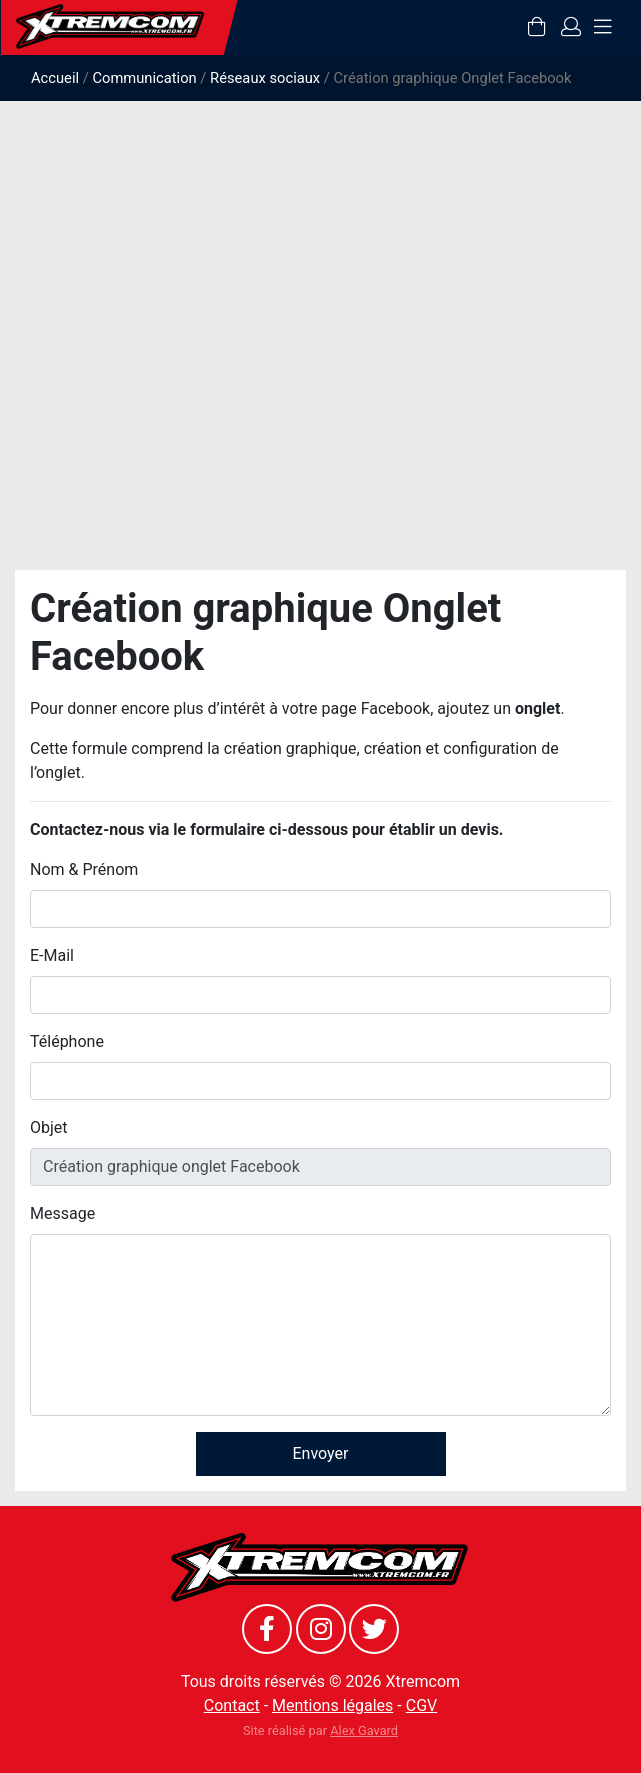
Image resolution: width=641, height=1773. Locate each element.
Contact (232, 1705)
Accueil (55, 78)
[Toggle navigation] (603, 27)
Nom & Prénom (84, 869)
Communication (144, 78)
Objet (49, 1127)
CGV (422, 1705)
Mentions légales (332, 1705)
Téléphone (67, 1041)
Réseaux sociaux (265, 78)
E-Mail (52, 955)
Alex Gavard (364, 1730)
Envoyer (321, 1453)
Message (62, 1213)
